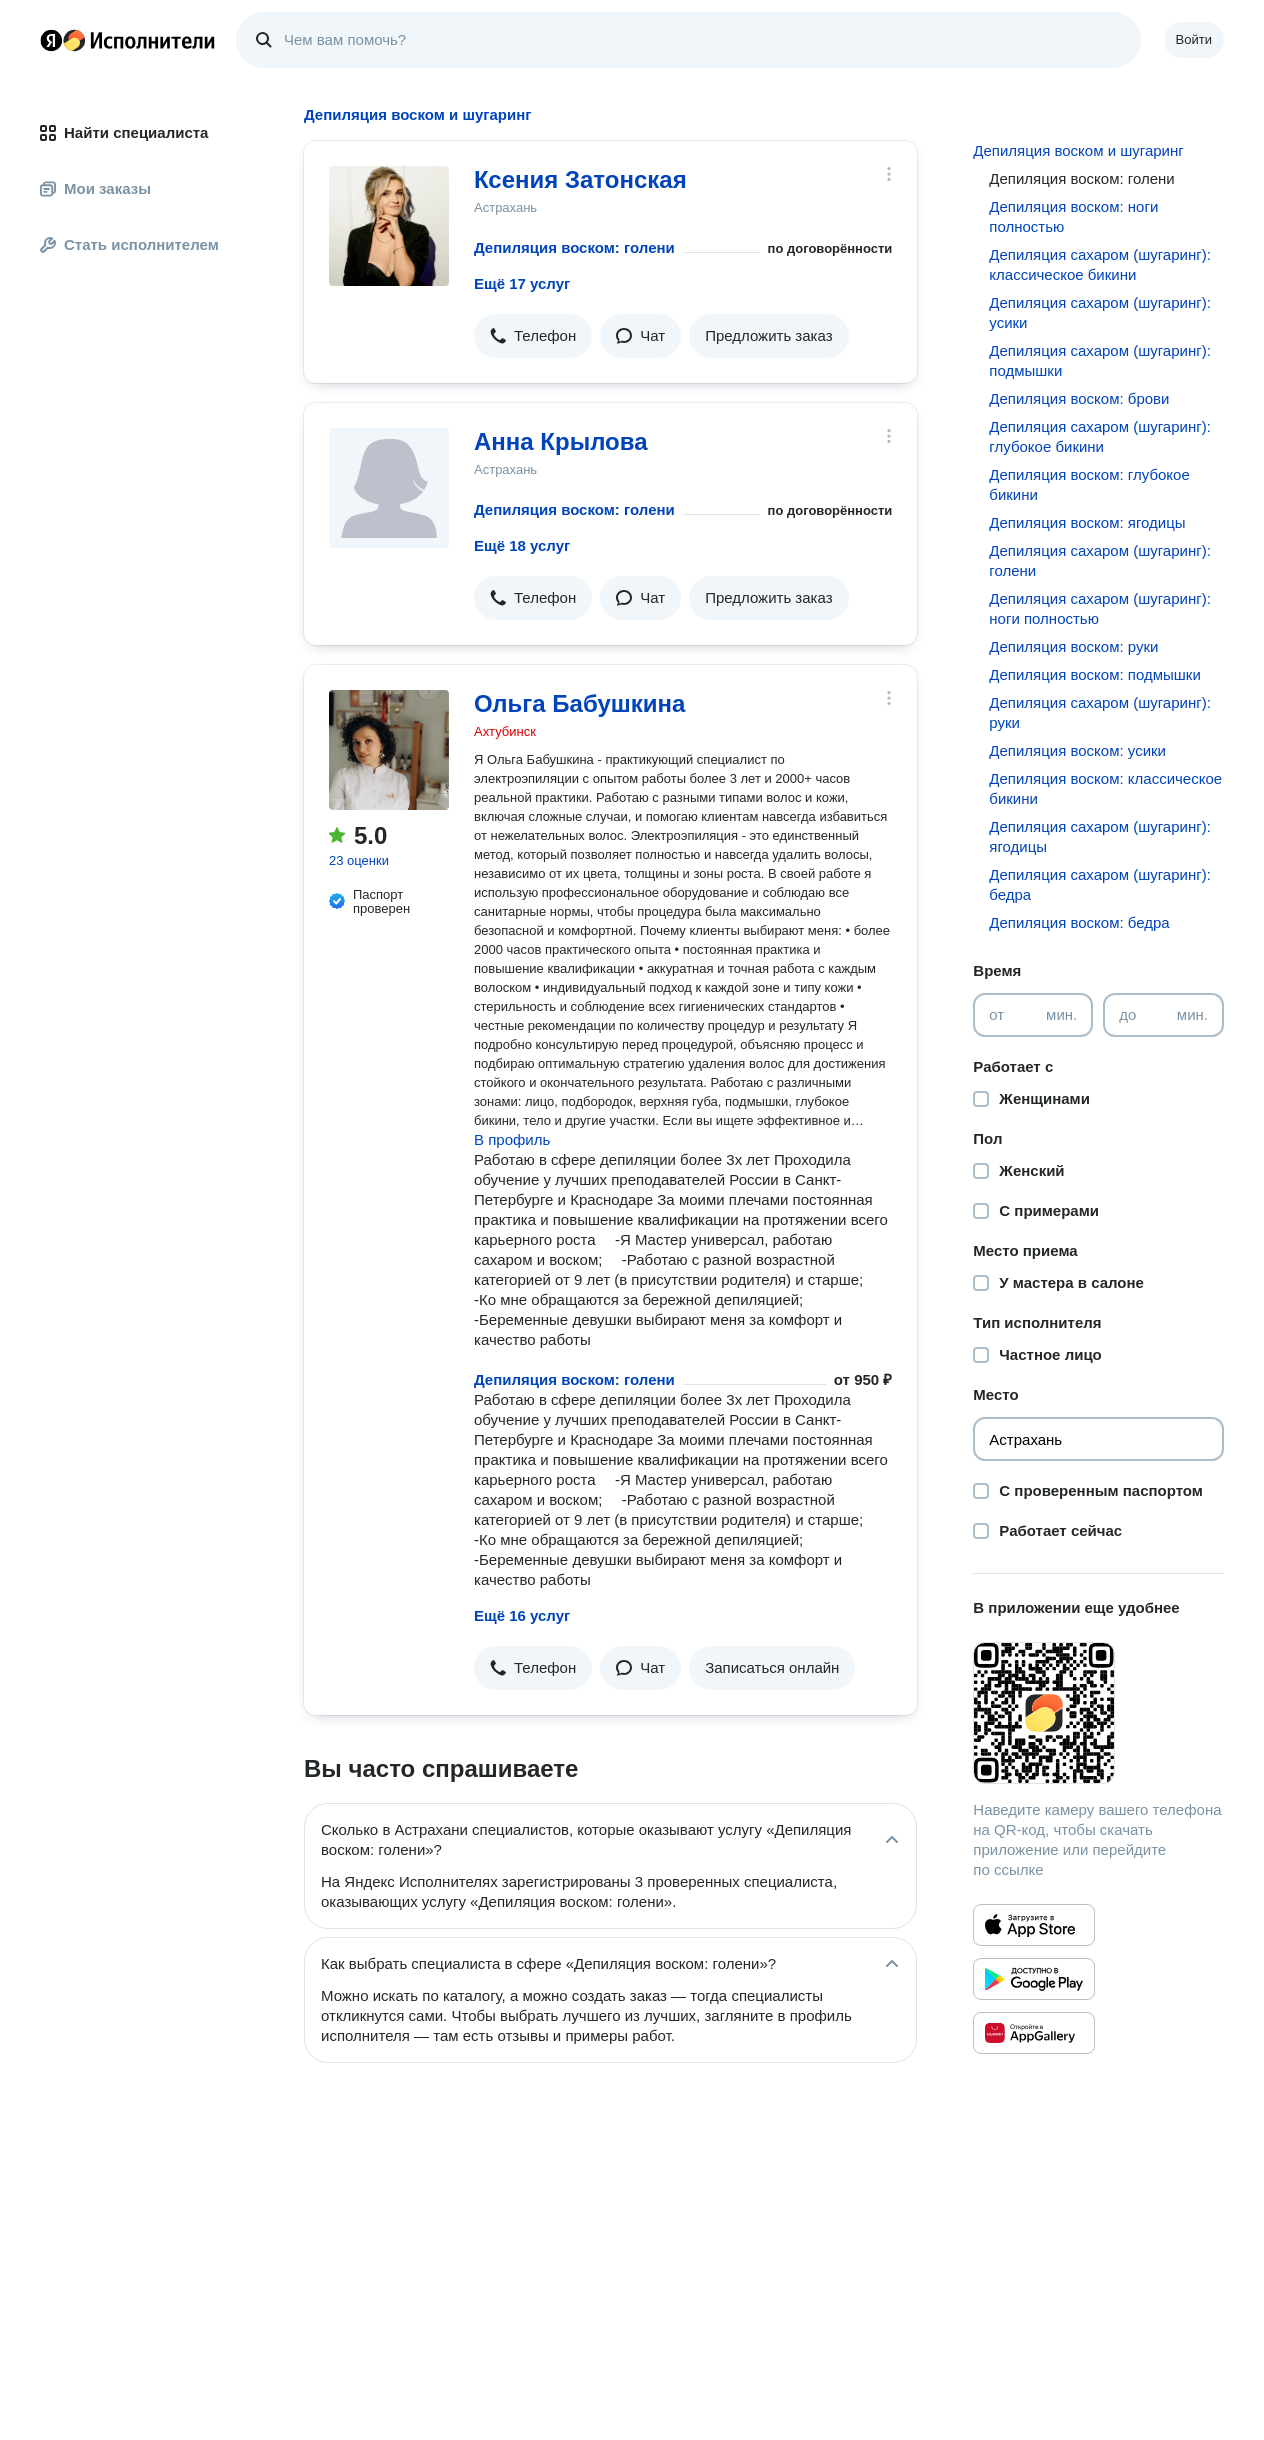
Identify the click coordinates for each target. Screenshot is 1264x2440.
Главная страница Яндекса (51, 40)
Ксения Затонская (580, 179)
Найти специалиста (124, 132)
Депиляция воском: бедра (1079, 922)
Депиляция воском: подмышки (1094, 674)
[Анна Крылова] (389, 488)
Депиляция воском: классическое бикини (1105, 788)
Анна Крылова (561, 441)
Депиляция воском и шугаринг (1078, 150)
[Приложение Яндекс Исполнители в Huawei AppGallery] (1034, 2033)
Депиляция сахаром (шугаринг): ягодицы (1099, 836)
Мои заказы (95, 188)
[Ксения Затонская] (389, 226)
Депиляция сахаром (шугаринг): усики (1099, 312)
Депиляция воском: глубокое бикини (1089, 484)
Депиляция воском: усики (1077, 750)
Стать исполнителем (129, 244)
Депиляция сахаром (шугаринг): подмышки (1099, 360)
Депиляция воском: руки (1073, 646)
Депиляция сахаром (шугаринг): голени (1099, 560)
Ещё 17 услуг (522, 283)
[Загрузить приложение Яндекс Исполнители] (1098, 1713)
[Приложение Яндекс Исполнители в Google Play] (1034, 1979)
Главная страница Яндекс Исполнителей (128, 40)
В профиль (512, 1139)
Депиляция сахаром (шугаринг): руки (1099, 712)
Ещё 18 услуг (522, 545)
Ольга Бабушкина (579, 703)
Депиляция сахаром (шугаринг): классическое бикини (1099, 264)
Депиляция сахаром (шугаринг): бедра (1099, 884)
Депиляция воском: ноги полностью (1073, 216)
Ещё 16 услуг (522, 1615)
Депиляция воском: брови (1079, 398)
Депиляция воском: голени (574, 247)
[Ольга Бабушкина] (389, 750)
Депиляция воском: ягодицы (1087, 522)
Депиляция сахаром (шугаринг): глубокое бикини (1099, 436)
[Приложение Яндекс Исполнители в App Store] (1034, 1925)
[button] (533, 336)
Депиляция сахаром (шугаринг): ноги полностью (1099, 608)
